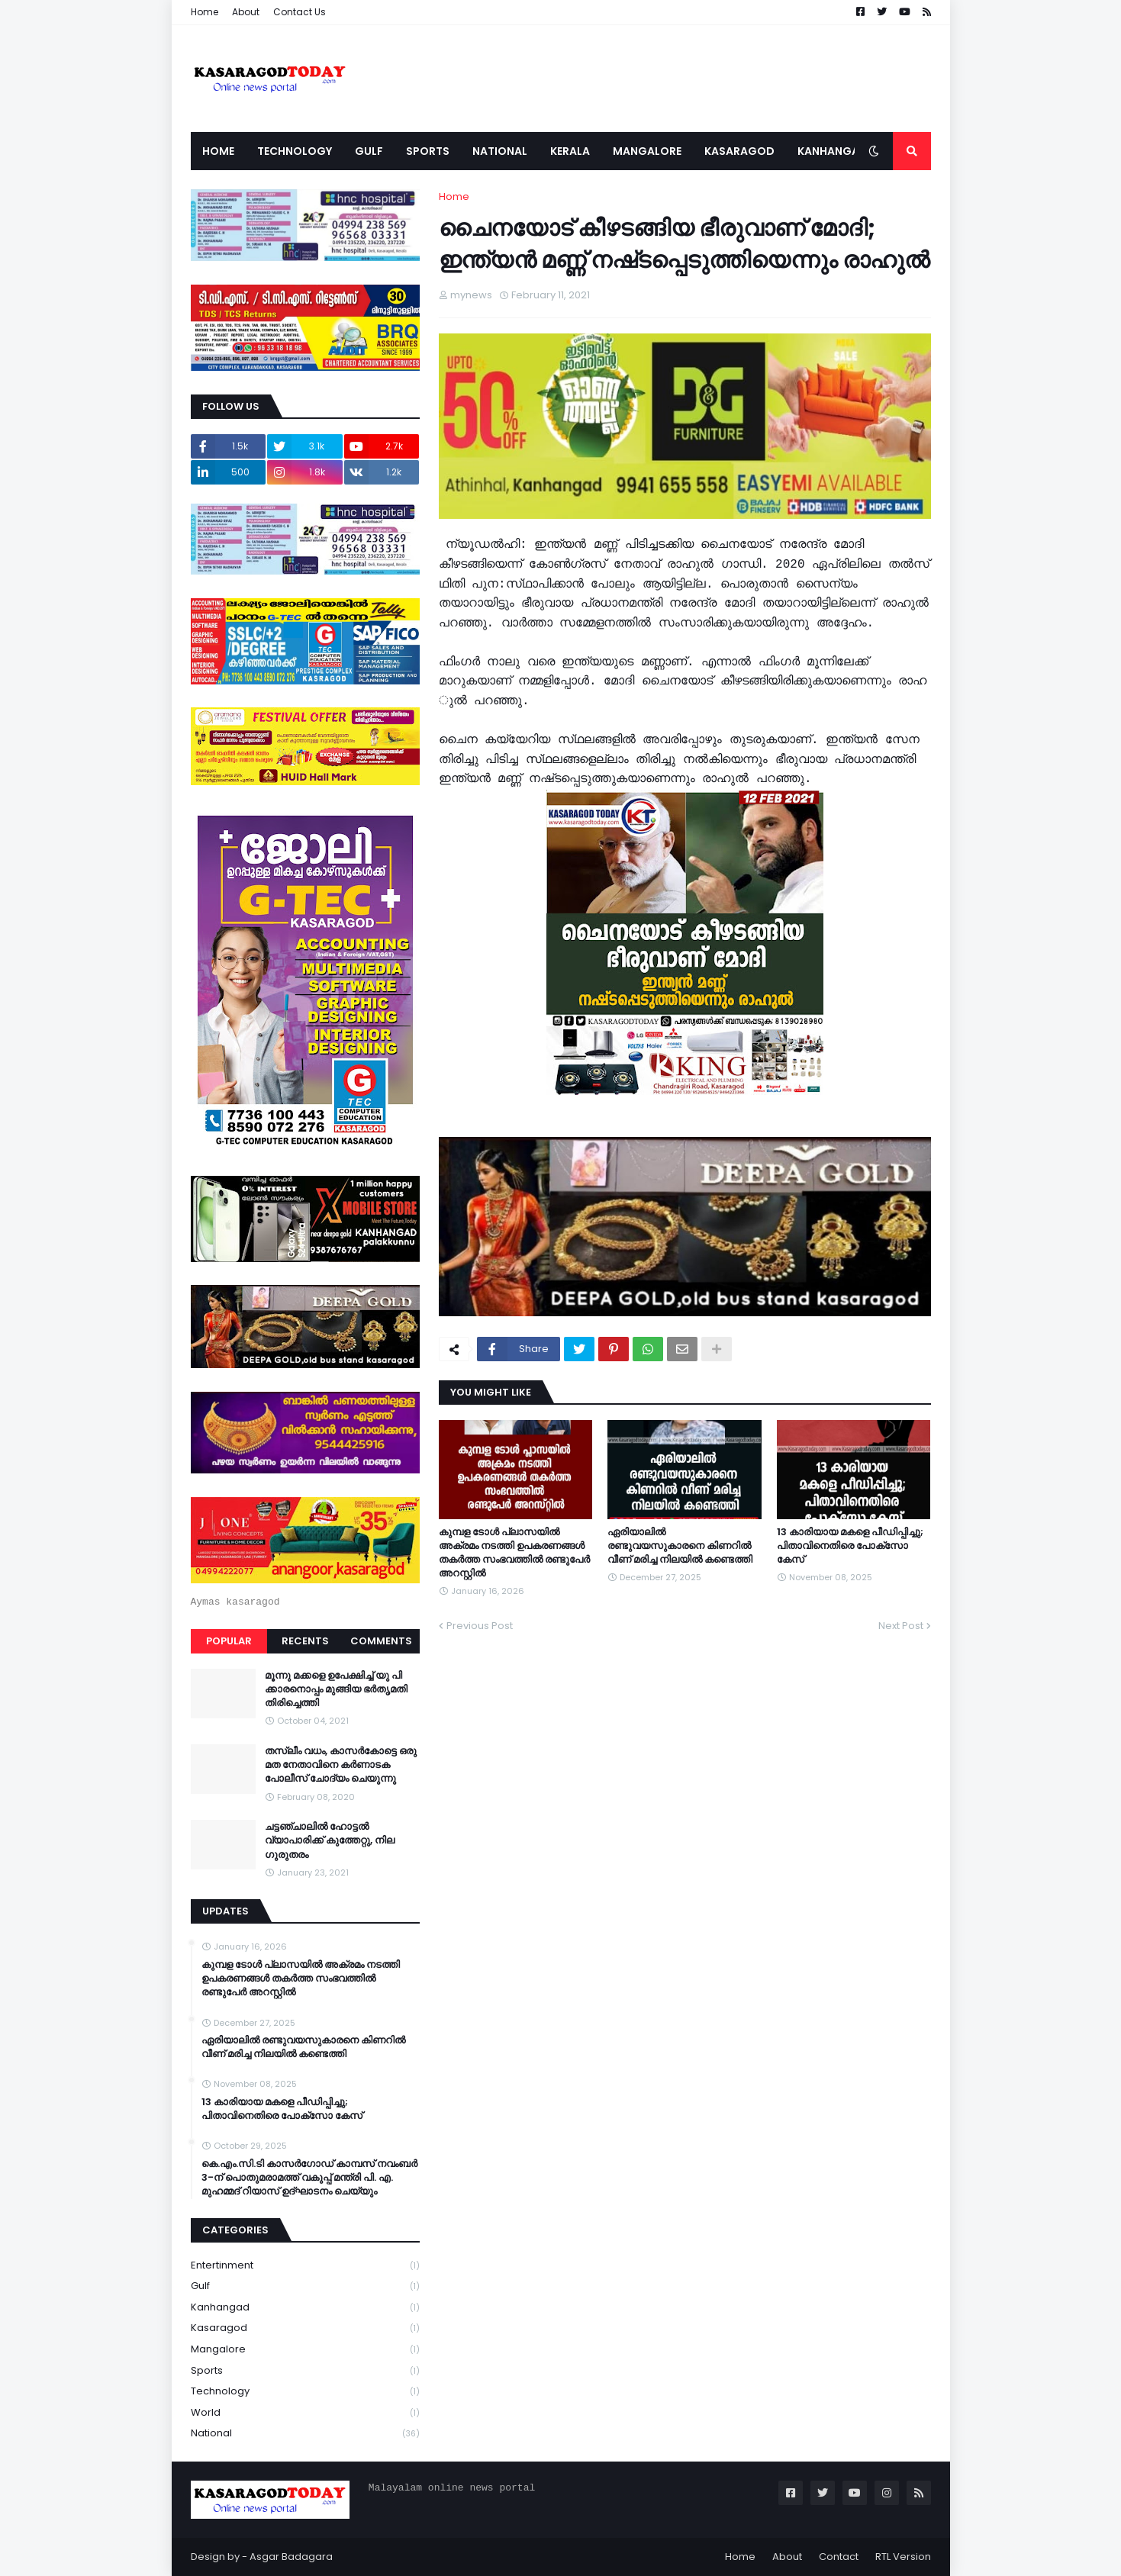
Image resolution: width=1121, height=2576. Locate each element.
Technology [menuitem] (294, 151)
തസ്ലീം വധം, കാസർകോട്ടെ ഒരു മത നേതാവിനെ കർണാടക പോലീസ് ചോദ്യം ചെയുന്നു (341, 1764)
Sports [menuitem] (427, 151)
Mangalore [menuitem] (647, 151)
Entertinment (305, 2266)
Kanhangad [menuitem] (832, 151)
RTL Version (903, 2556)
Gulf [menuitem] (369, 151)
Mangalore (305, 2350)
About (245, 11)
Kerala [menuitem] (570, 151)
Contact (838, 2556)
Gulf (305, 2286)
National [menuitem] (499, 151)
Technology (305, 2392)
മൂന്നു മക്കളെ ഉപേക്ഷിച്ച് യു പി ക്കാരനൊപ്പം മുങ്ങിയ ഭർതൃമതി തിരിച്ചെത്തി (336, 1689)
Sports (305, 2371)
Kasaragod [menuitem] (739, 151)
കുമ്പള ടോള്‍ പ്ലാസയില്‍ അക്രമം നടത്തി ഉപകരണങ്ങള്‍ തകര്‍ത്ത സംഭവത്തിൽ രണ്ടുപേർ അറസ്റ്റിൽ (514, 1553)
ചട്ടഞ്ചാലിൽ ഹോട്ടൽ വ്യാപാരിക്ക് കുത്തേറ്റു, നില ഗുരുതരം (330, 1840)
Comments (381, 1641)
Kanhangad (305, 2308)
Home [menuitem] (218, 151)
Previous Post (479, 1625)
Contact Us (299, 11)
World (305, 2413)
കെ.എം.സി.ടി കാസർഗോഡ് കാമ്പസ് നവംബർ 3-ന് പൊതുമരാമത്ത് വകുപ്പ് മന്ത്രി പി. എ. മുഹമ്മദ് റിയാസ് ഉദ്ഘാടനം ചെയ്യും (309, 2177)
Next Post (900, 1625)
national (305, 2433)
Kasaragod (305, 2328)
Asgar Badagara (291, 2556)
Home (204, 11)
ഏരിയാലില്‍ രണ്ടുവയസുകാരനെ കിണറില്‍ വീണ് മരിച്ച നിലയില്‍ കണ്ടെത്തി (679, 1546)
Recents (305, 1641)
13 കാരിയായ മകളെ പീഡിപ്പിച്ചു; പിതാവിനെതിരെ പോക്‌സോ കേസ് (850, 1546)
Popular (229, 1641)
